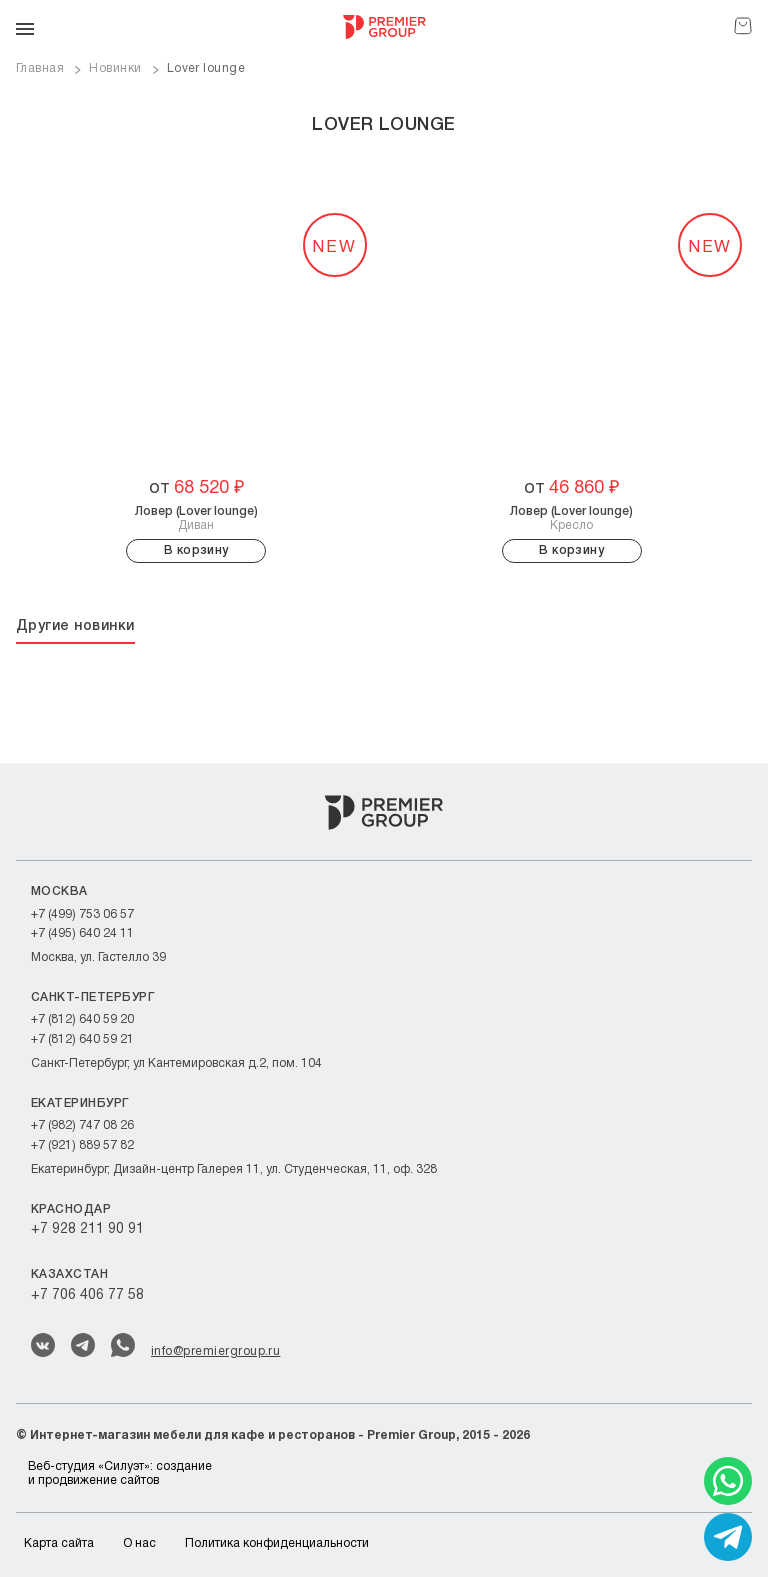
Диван (196, 518)
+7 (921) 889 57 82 (82, 1145)
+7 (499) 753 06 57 (82, 914)
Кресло (571, 518)
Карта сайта (59, 1543)
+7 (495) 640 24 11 (82, 933)
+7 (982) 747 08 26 (82, 1125)
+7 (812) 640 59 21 (82, 1039)
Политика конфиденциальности (277, 1543)
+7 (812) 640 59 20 (82, 1019)
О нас (139, 1543)
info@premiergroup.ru (215, 1351)
